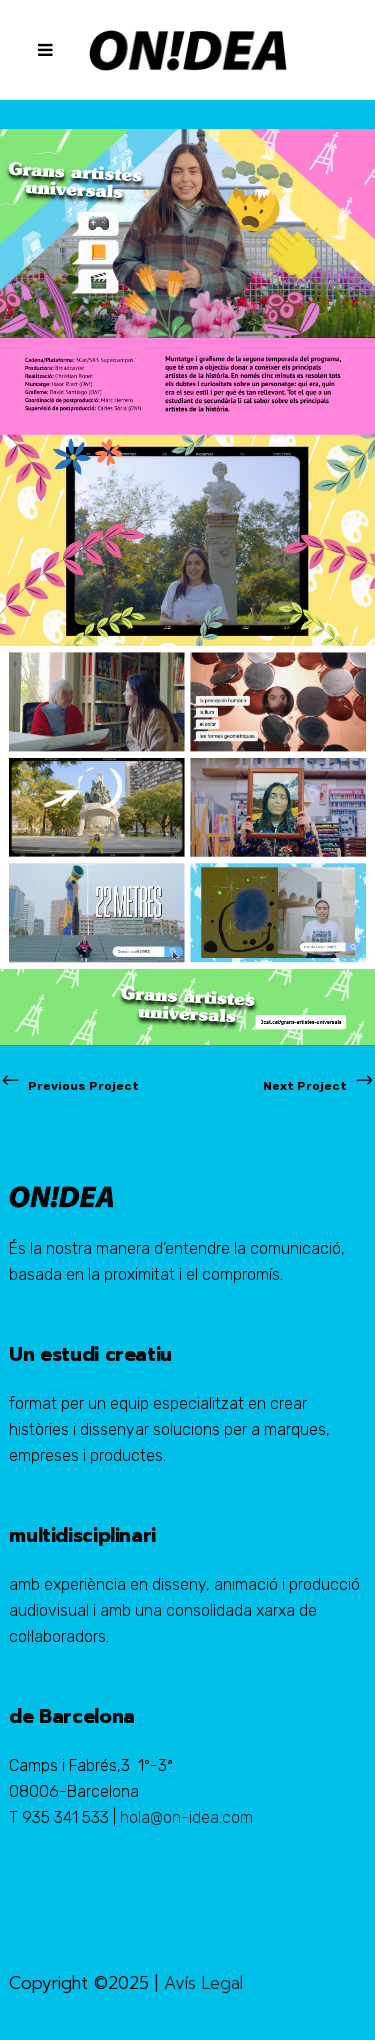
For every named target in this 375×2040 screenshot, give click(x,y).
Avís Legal (203, 1983)
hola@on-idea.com (186, 1817)
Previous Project (69, 1086)
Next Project (319, 1086)
